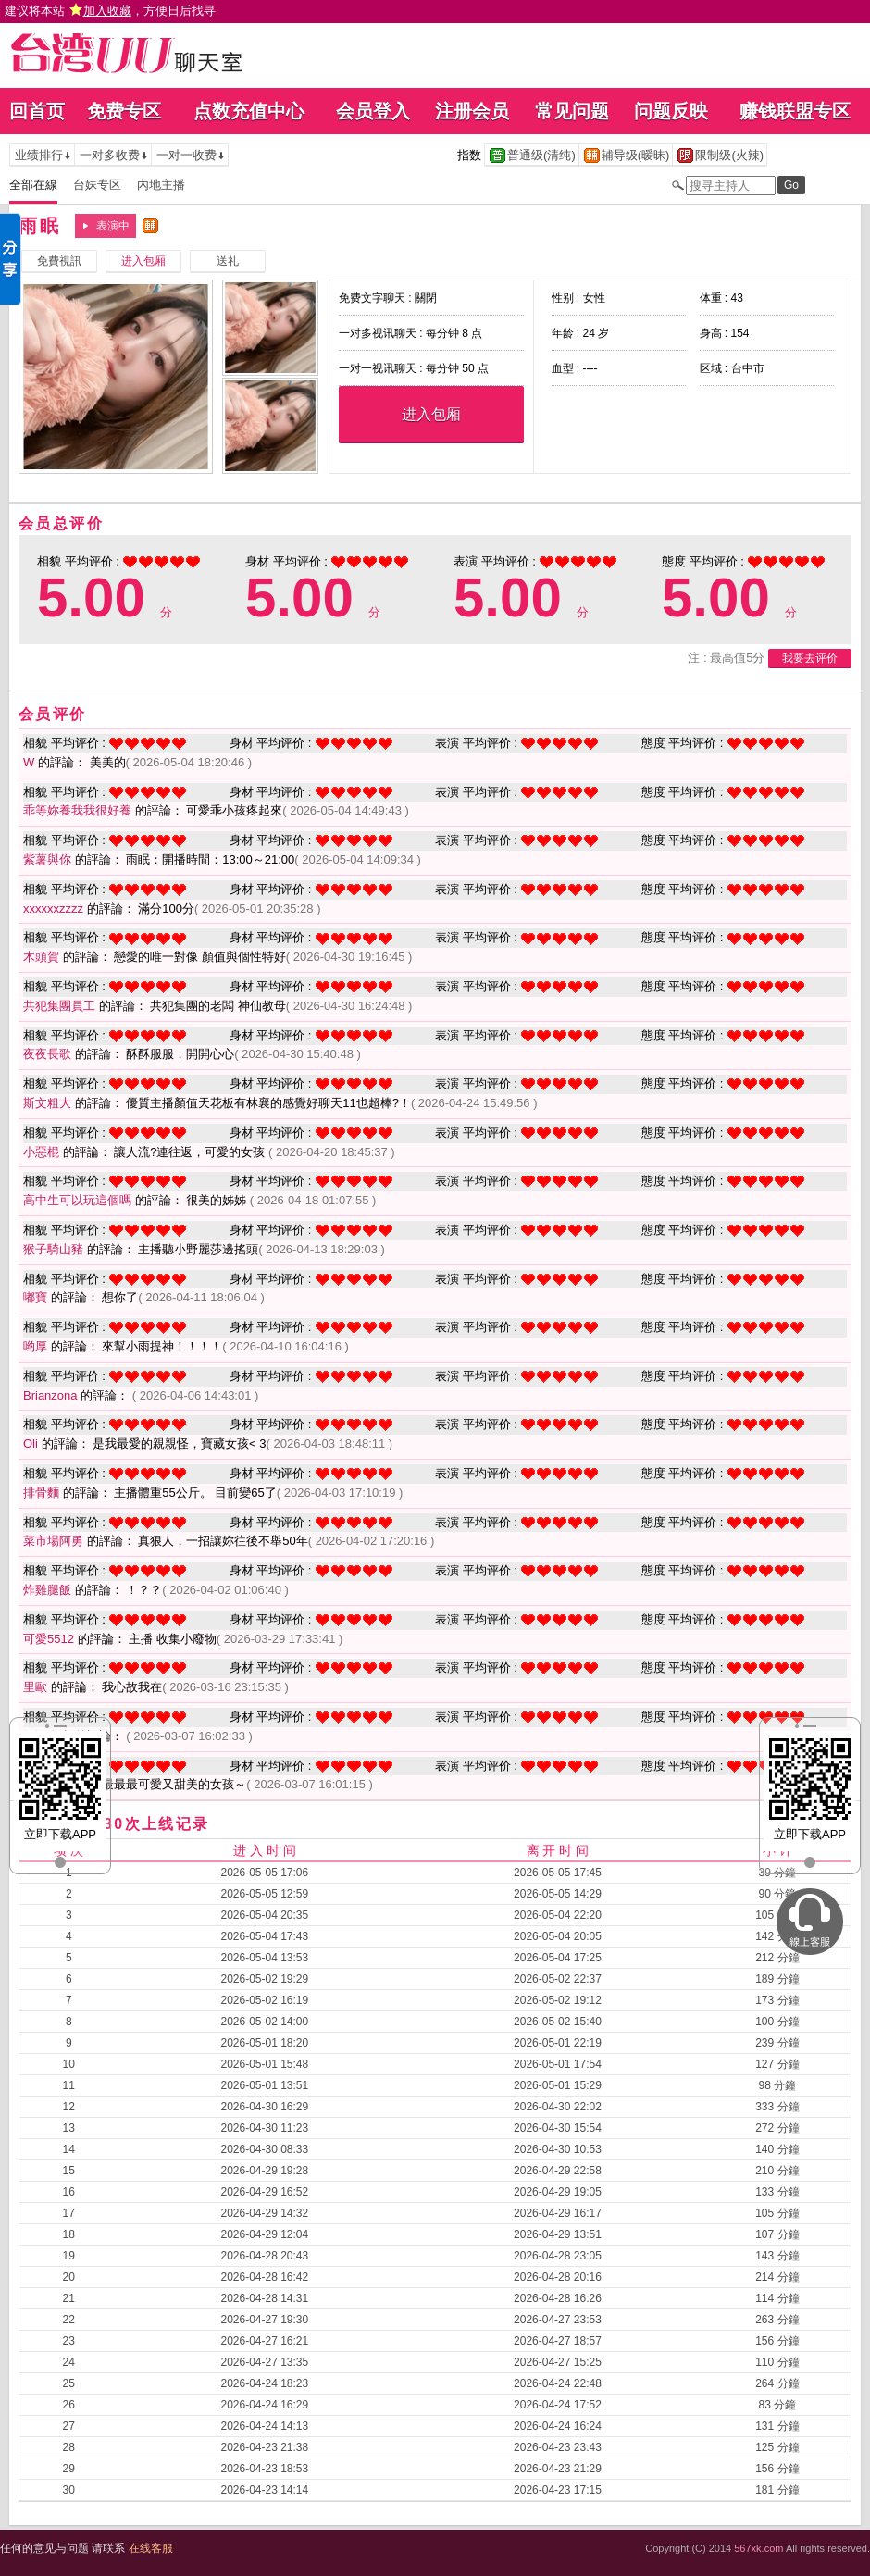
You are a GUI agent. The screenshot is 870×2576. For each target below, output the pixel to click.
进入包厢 (431, 414)
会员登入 (373, 111)
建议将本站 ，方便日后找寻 (110, 11)
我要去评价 (810, 658)
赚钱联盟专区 (795, 111)
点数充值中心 (248, 111)
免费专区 (124, 111)
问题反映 (671, 111)
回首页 (37, 111)
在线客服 (151, 2548)
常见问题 (572, 111)
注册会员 (472, 111)
